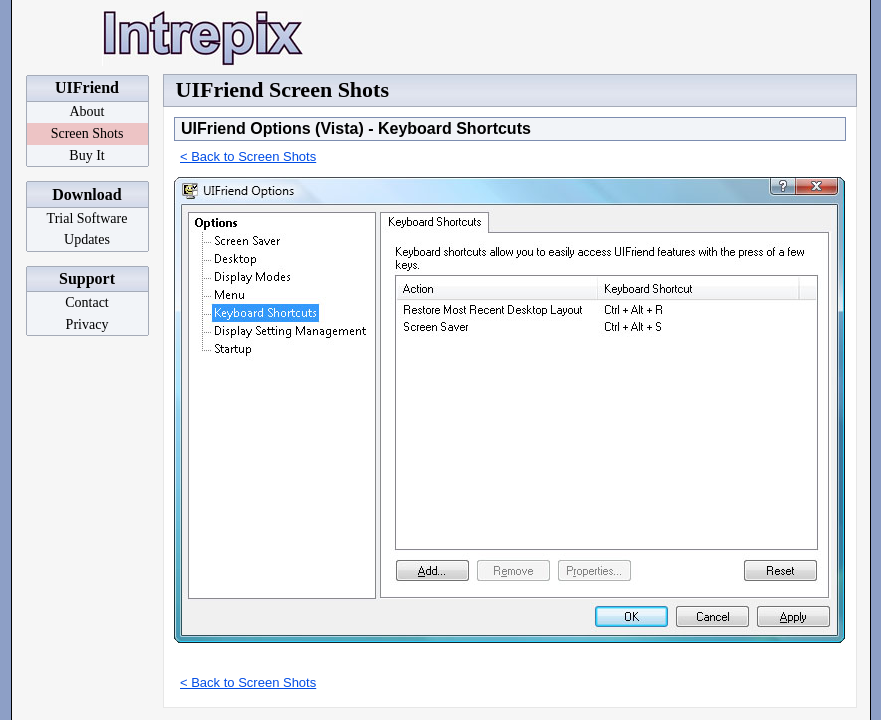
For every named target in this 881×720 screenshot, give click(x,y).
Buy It (86, 155)
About (87, 111)
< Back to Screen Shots (248, 156)
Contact (87, 302)
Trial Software (87, 218)
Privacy (87, 324)
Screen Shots (87, 133)
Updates (87, 239)
